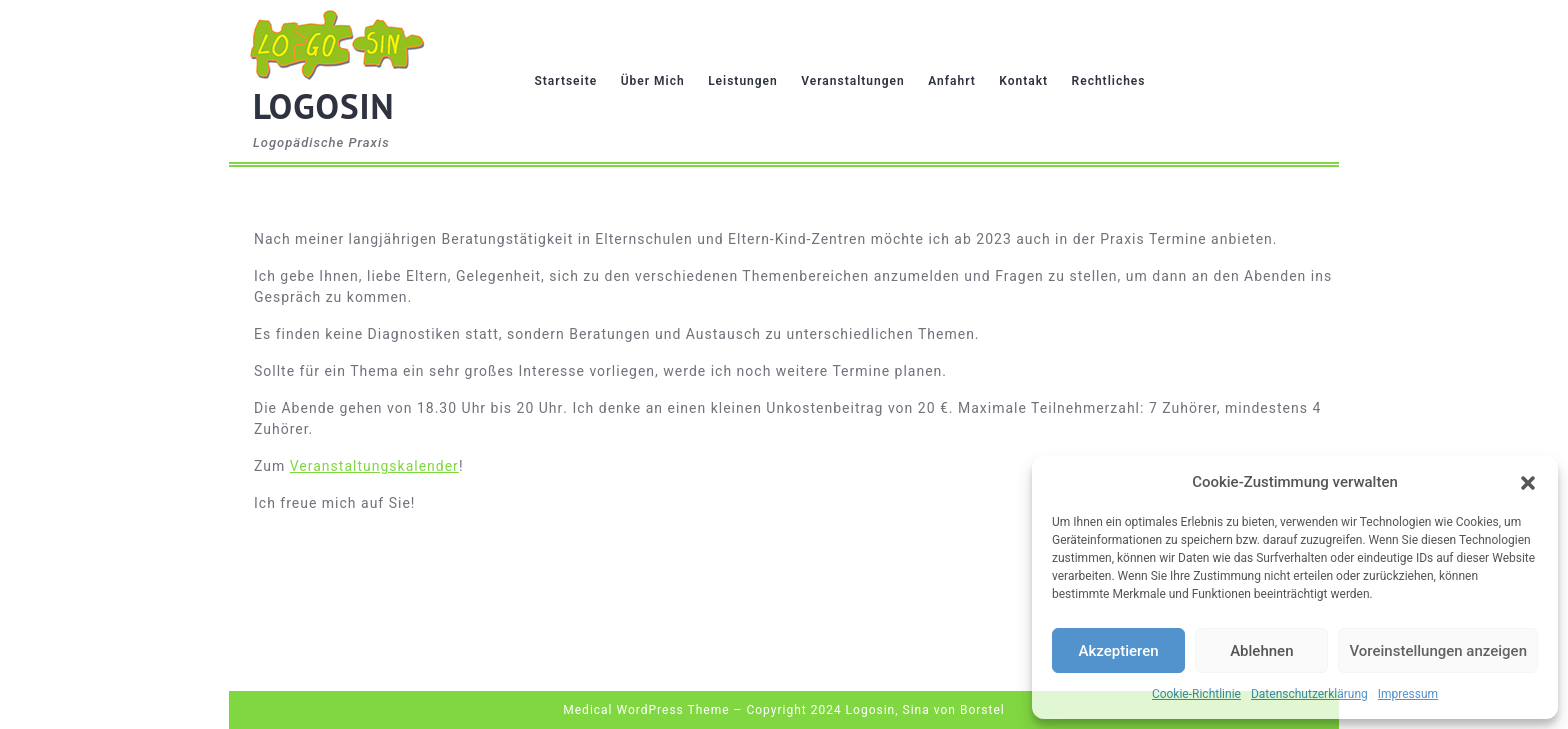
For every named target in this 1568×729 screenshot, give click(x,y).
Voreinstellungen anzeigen (1438, 651)
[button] (1528, 482)
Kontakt (1023, 81)
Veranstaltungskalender (374, 466)
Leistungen (743, 81)
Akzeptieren (1119, 651)
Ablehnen (1261, 651)
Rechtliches (1109, 81)
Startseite (566, 81)
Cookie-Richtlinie (1196, 694)
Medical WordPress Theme (646, 710)
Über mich (653, 81)
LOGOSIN (323, 106)
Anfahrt (952, 81)
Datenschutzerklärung (1309, 694)
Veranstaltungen (852, 81)
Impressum (1408, 694)
